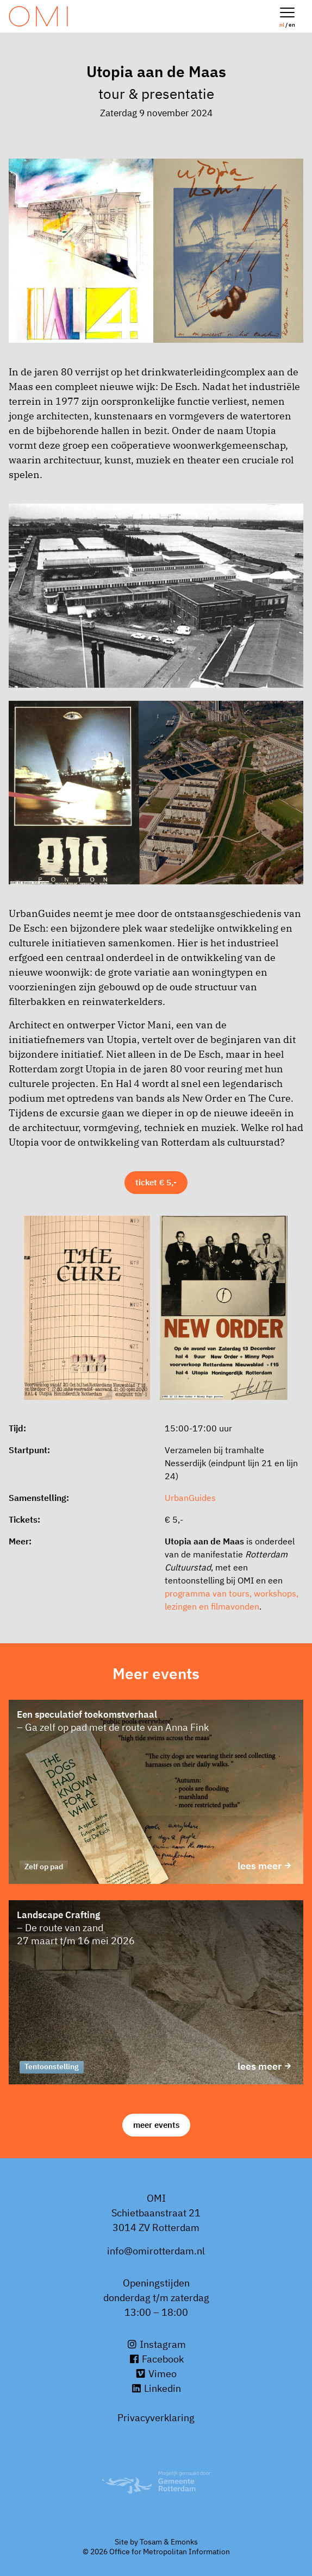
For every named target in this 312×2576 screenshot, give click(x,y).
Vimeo (156, 2373)
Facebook (156, 2359)
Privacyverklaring (156, 2417)
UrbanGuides (190, 1497)
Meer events (156, 2125)
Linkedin (156, 2388)
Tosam (151, 2542)
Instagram (156, 2344)
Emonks (184, 2542)
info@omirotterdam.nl (156, 2251)
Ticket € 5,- (156, 1182)
